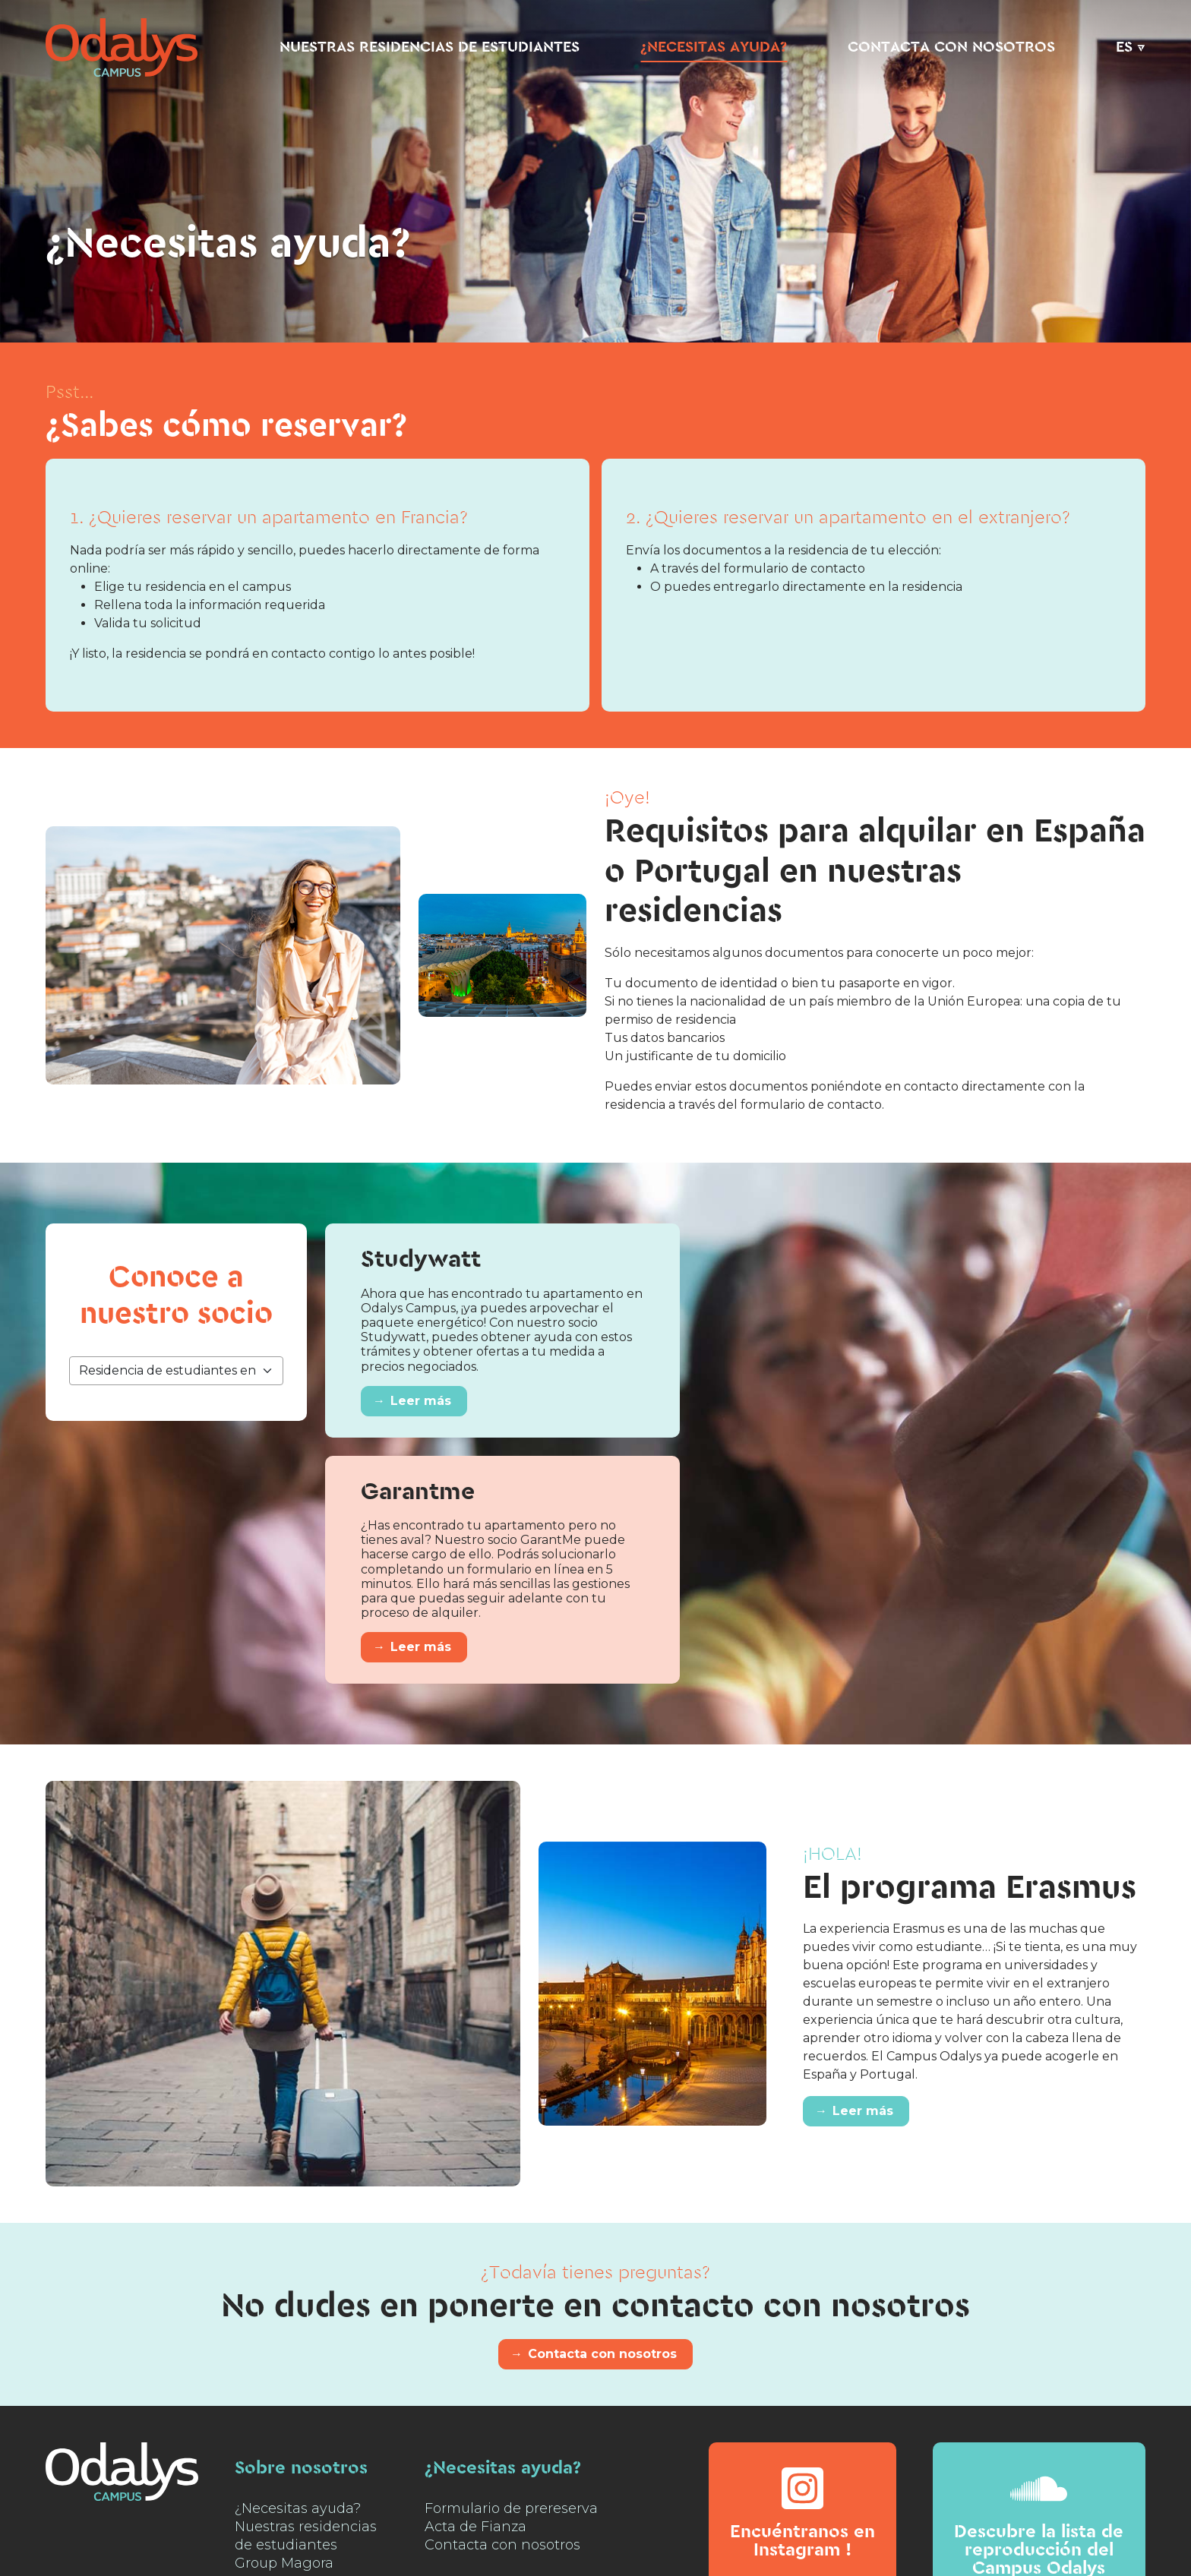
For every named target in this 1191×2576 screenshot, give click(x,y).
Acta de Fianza (475, 2526)
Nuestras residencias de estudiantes (430, 47)
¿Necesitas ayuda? (713, 47)
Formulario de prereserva (511, 2508)
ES (1124, 47)
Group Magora (284, 2563)
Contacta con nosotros (951, 47)
